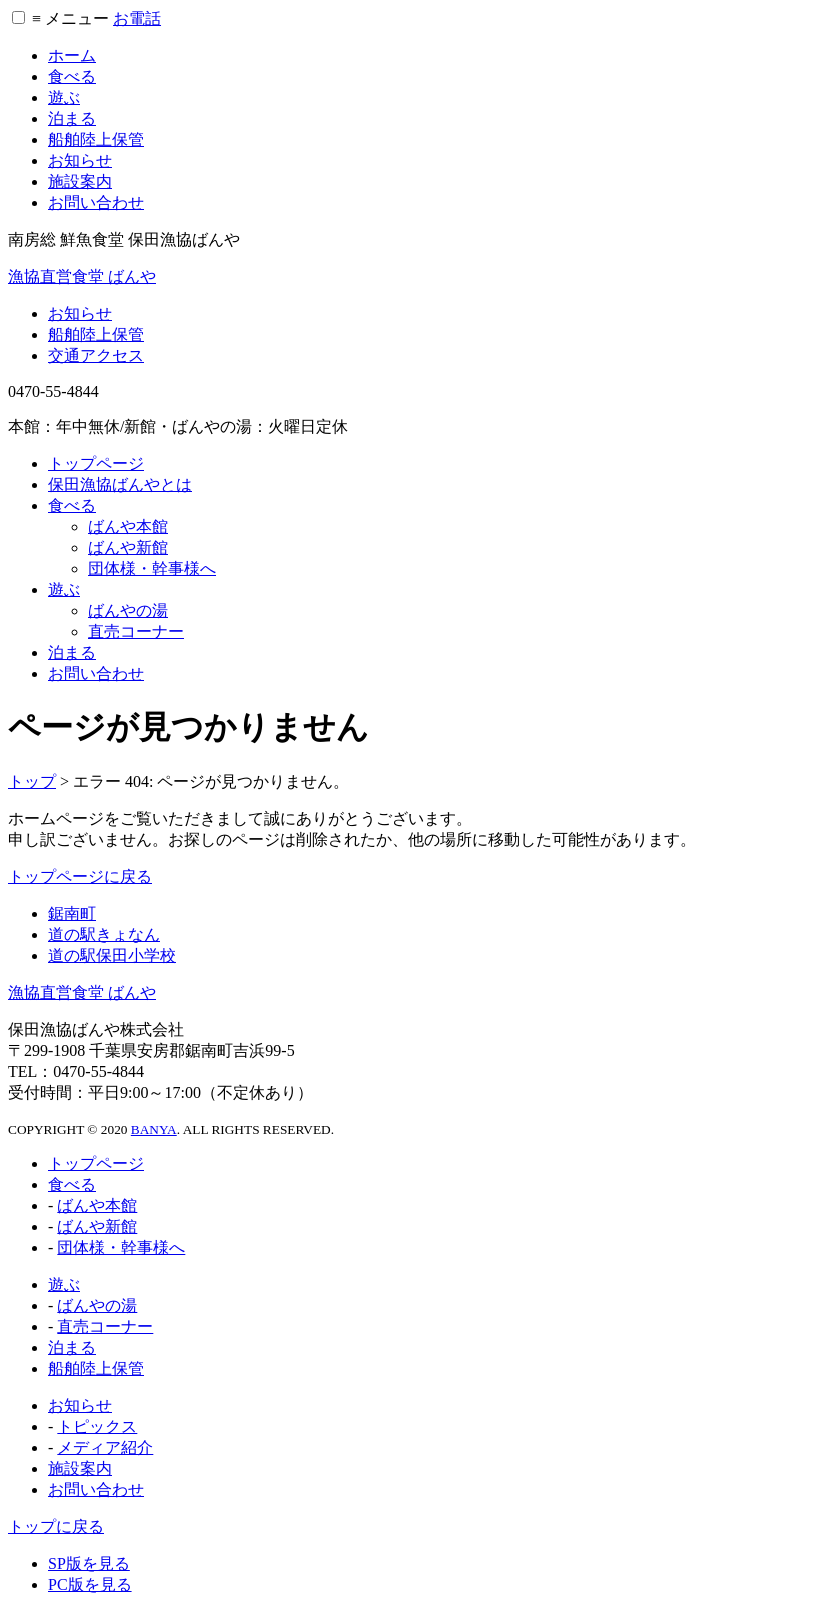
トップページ (96, 463)
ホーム (72, 55)
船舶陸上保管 (96, 139)
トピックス (97, 1426)
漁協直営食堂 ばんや (82, 276)
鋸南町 (72, 913)
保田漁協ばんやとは (120, 484)
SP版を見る (89, 1563)
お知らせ (80, 160)
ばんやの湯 (128, 610)
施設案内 (80, 181)
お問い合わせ (96, 202)
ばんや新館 (128, 547)
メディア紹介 (105, 1447)
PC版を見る (90, 1584)
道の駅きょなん (104, 934)
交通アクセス (96, 355)
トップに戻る (56, 1526)
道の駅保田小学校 (112, 955)
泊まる (72, 118)
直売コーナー (136, 631)
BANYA (154, 1129)
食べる (72, 76)
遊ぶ (64, 97)
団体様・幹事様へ (152, 568)
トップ (32, 781)
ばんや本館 (128, 526)
